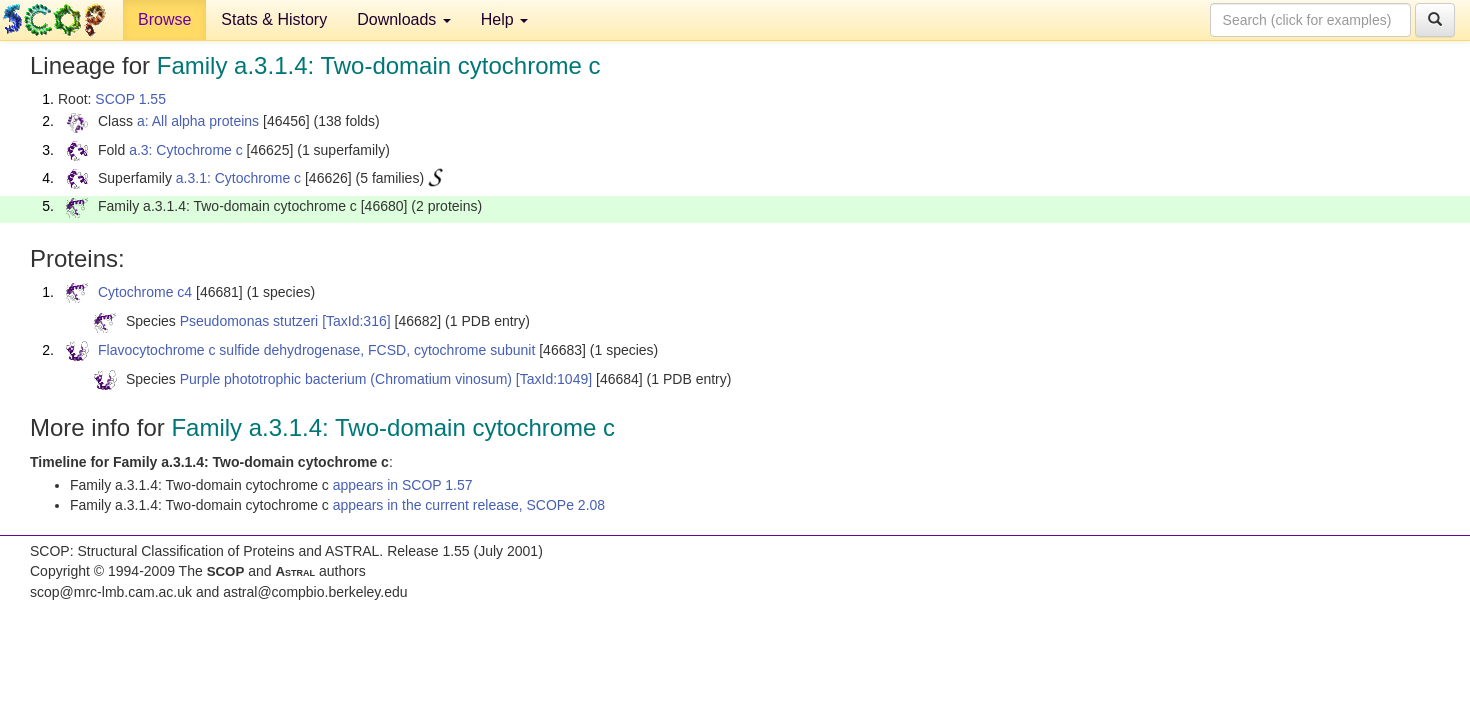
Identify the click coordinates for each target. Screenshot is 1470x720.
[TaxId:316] (356, 321)
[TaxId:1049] (554, 379)
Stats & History (274, 19)
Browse (164, 19)
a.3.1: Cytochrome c (238, 178)
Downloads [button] (404, 19)
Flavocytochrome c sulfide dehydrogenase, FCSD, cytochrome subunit (316, 350)
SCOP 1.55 (130, 99)
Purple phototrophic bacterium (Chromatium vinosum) (346, 379)
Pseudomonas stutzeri (249, 321)
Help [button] (504, 19)
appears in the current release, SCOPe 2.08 (469, 505)
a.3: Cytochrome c (186, 150)
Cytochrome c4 (145, 292)
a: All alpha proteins (198, 121)
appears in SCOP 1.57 (403, 485)
